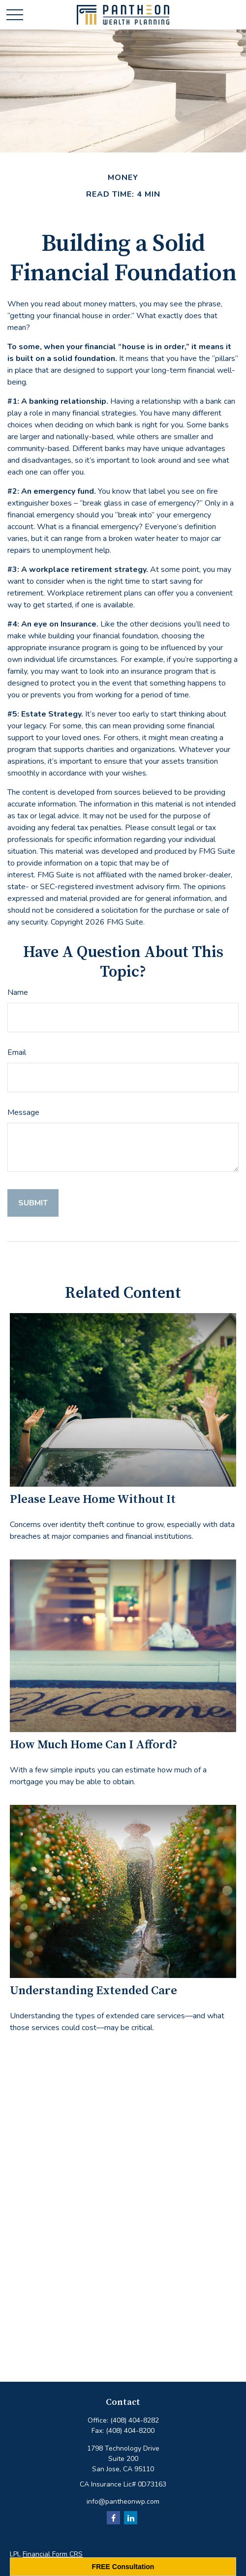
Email (16, 1052)
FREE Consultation (123, 2567)
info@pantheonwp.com (123, 2501)
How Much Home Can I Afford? (94, 1744)
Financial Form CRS (53, 2554)
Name (17, 992)
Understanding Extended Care (93, 1990)
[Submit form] (33, 1203)
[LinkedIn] (130, 2517)
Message (23, 1112)
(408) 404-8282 (134, 2420)
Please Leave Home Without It (93, 1499)
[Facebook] (113, 2517)
